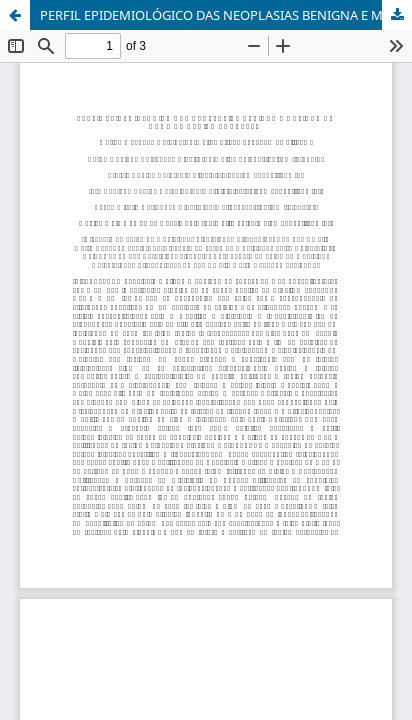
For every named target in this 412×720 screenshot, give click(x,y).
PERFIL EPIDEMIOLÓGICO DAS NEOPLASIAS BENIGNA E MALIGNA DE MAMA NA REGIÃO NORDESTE (226, 15)
